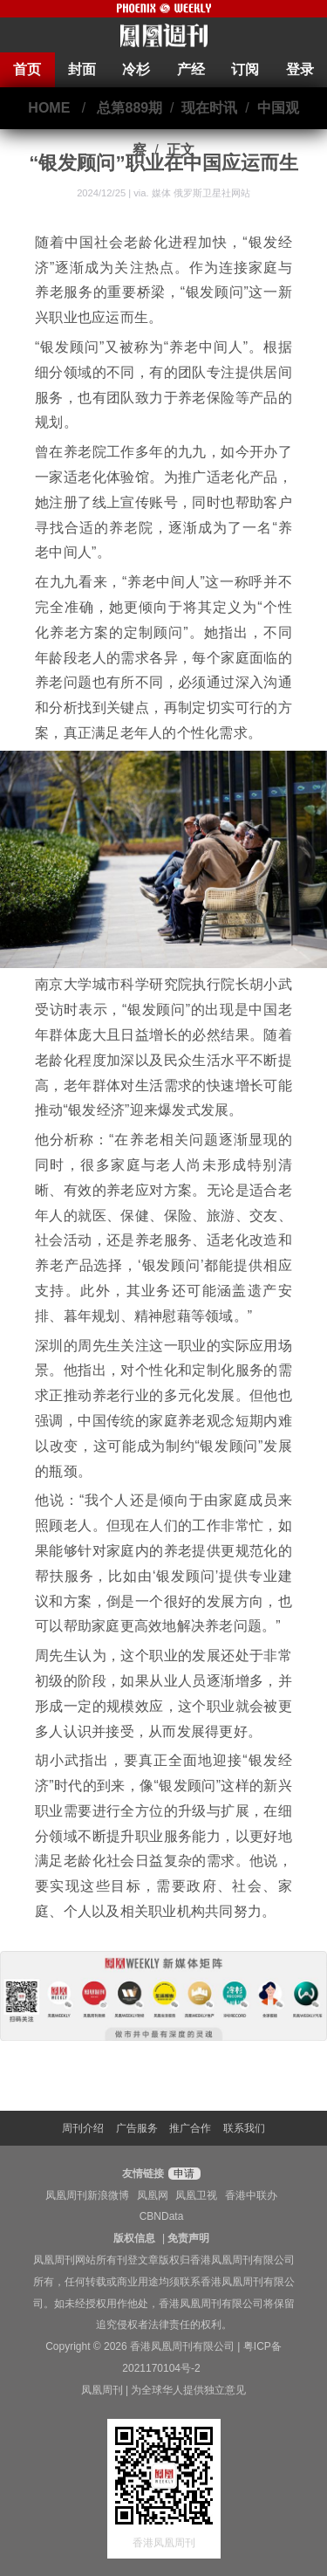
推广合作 (190, 2128)
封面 (82, 69)
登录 (300, 69)
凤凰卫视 (196, 2195)
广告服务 (137, 2128)
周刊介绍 (83, 2128)
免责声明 (188, 2238)
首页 (27, 69)
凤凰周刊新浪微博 (87, 2195)
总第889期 (129, 107)
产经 (191, 69)
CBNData (162, 2216)
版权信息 (134, 2238)
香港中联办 (251, 2195)
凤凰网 (152, 2195)
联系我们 (244, 2128)
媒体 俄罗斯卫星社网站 (201, 193)
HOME (49, 107)
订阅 (245, 69)
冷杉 (136, 69)
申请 (182, 2173)
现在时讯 (209, 107)
